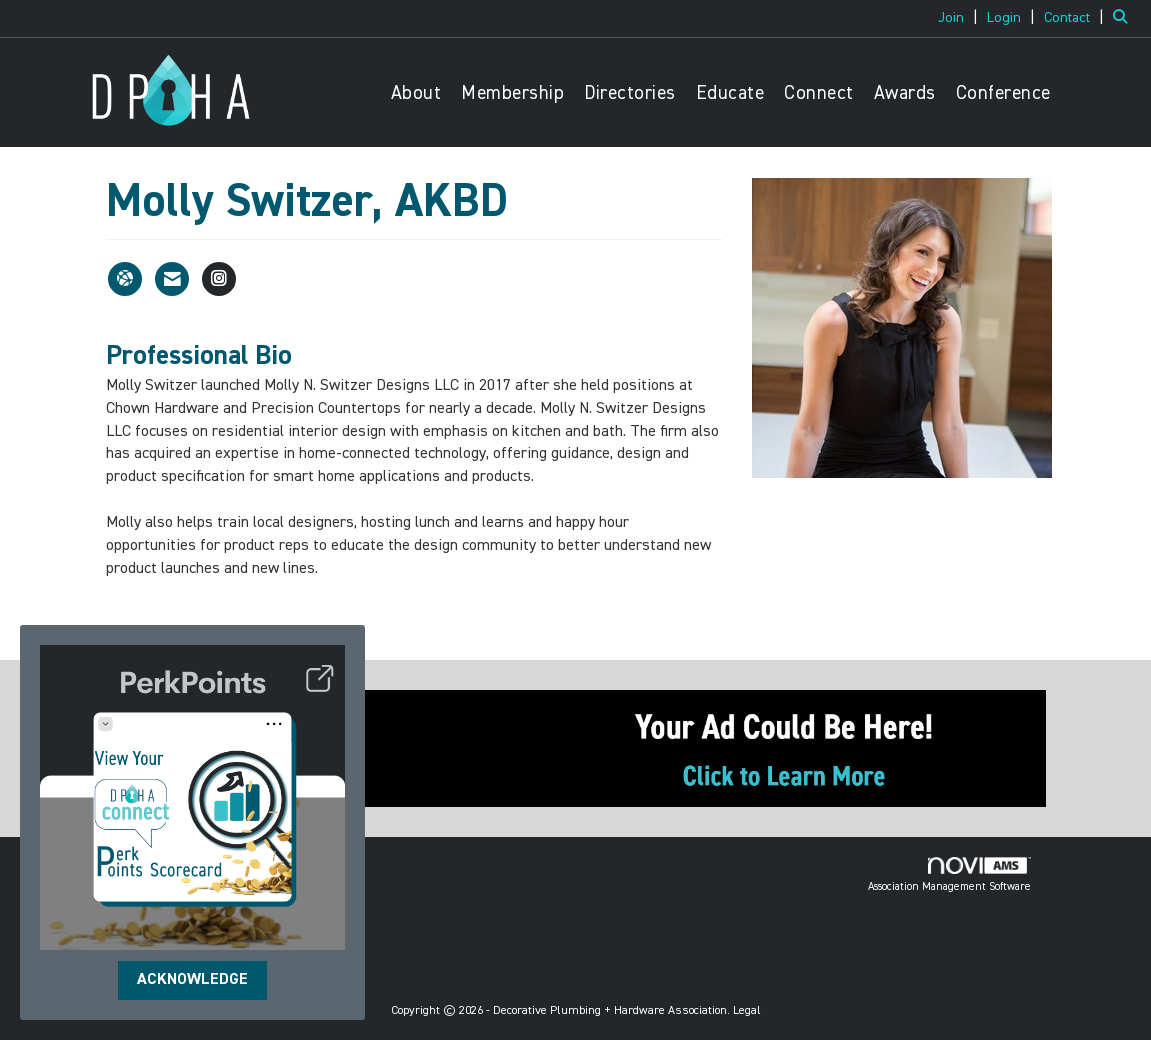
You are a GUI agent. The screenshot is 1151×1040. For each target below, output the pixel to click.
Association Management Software (949, 875)
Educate (730, 93)
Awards (905, 93)
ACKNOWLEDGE (192, 980)
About (416, 93)
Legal (747, 1011)
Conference (1003, 93)
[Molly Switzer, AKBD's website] (125, 279)
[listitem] (960, 18)
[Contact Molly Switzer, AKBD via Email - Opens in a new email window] (172, 279)
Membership (512, 93)
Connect (819, 93)
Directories (630, 93)
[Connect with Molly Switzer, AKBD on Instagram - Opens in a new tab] (219, 279)
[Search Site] (1124, 18)
